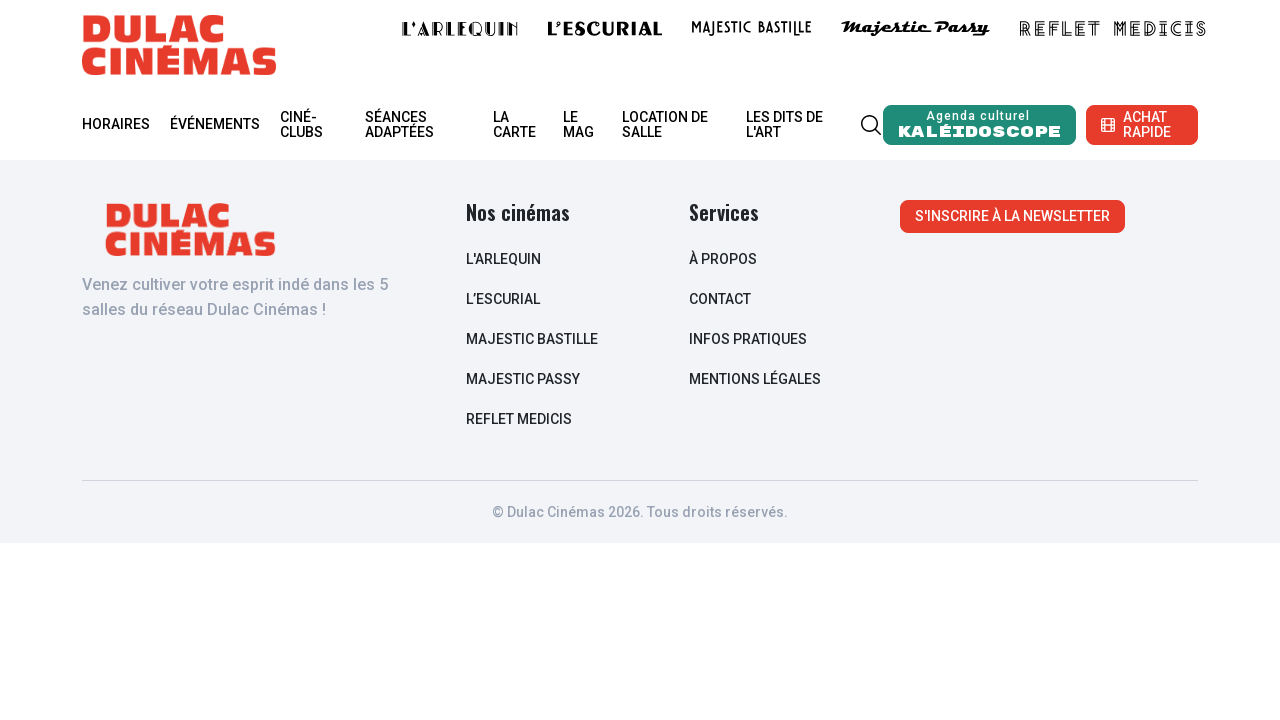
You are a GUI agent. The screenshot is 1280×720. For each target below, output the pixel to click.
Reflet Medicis (519, 419)
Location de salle (665, 124)
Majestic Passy (523, 379)
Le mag (578, 124)
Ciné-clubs (301, 124)
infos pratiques (748, 339)
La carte (514, 124)
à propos (723, 259)
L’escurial (503, 299)
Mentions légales (755, 379)
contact (720, 299)
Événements (215, 124)
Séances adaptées (399, 124)
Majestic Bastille (532, 339)
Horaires (116, 124)
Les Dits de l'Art (784, 124)
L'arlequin (503, 259)
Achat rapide (1136, 124)
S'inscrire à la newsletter (1012, 216)
